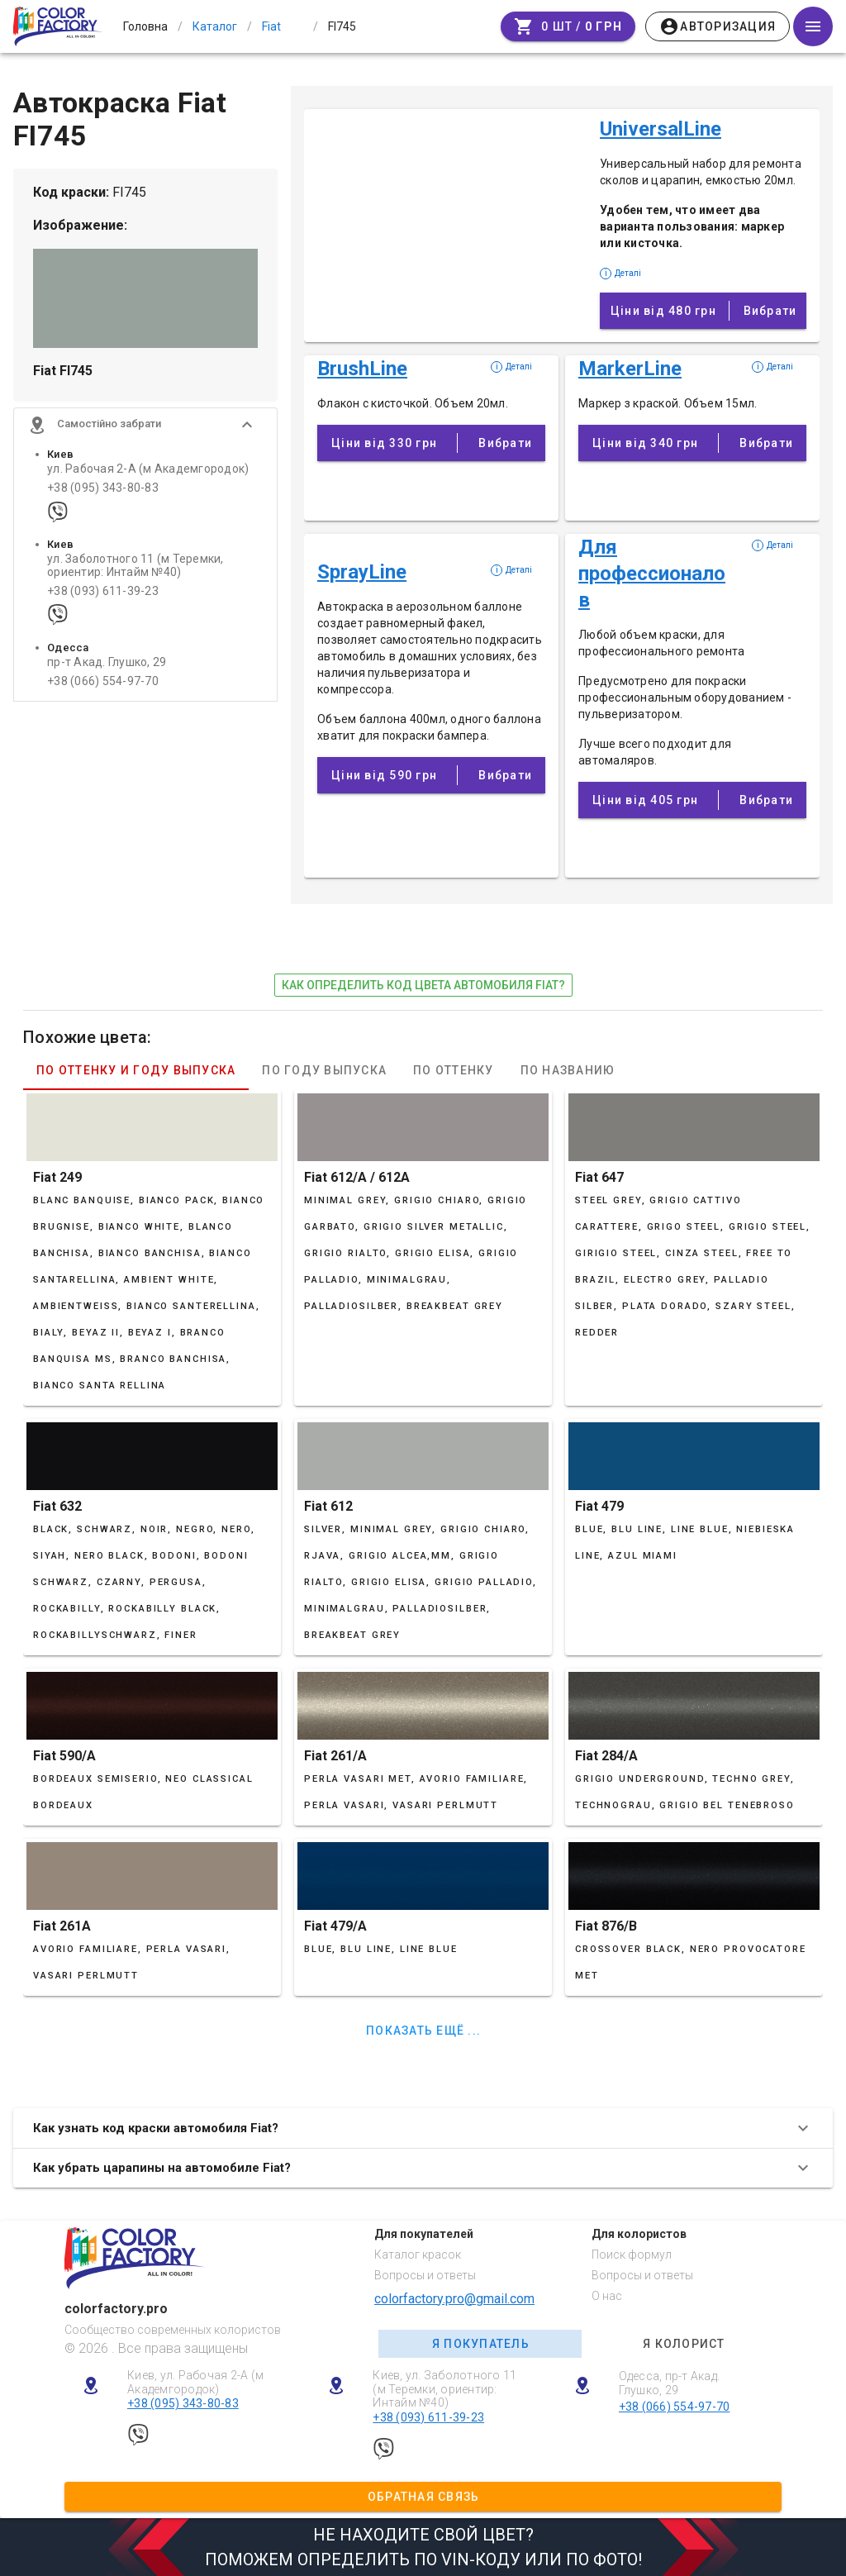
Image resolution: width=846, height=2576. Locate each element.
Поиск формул (632, 2254)
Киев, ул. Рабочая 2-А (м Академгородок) (195, 2382)
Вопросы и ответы (425, 2275)
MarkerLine (630, 368)
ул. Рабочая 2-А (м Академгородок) (148, 478)
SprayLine (361, 571)
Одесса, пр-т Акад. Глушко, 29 (669, 2383)
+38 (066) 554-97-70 (103, 690)
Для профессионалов (651, 574)
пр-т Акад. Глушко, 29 (106, 671)
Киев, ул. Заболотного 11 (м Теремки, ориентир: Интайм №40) (444, 2389)
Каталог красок (417, 2254)
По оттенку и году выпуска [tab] (135, 1070)
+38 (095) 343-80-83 (103, 497)
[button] (145, 433)
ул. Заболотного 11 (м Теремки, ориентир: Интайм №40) (135, 574)
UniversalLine (660, 128)
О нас (607, 2295)
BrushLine (362, 368)
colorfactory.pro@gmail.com (454, 2299)
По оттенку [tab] (453, 1070)
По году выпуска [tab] (324, 1070)
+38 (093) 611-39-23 (103, 600)
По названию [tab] (567, 1070)
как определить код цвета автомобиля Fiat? (423, 985)
